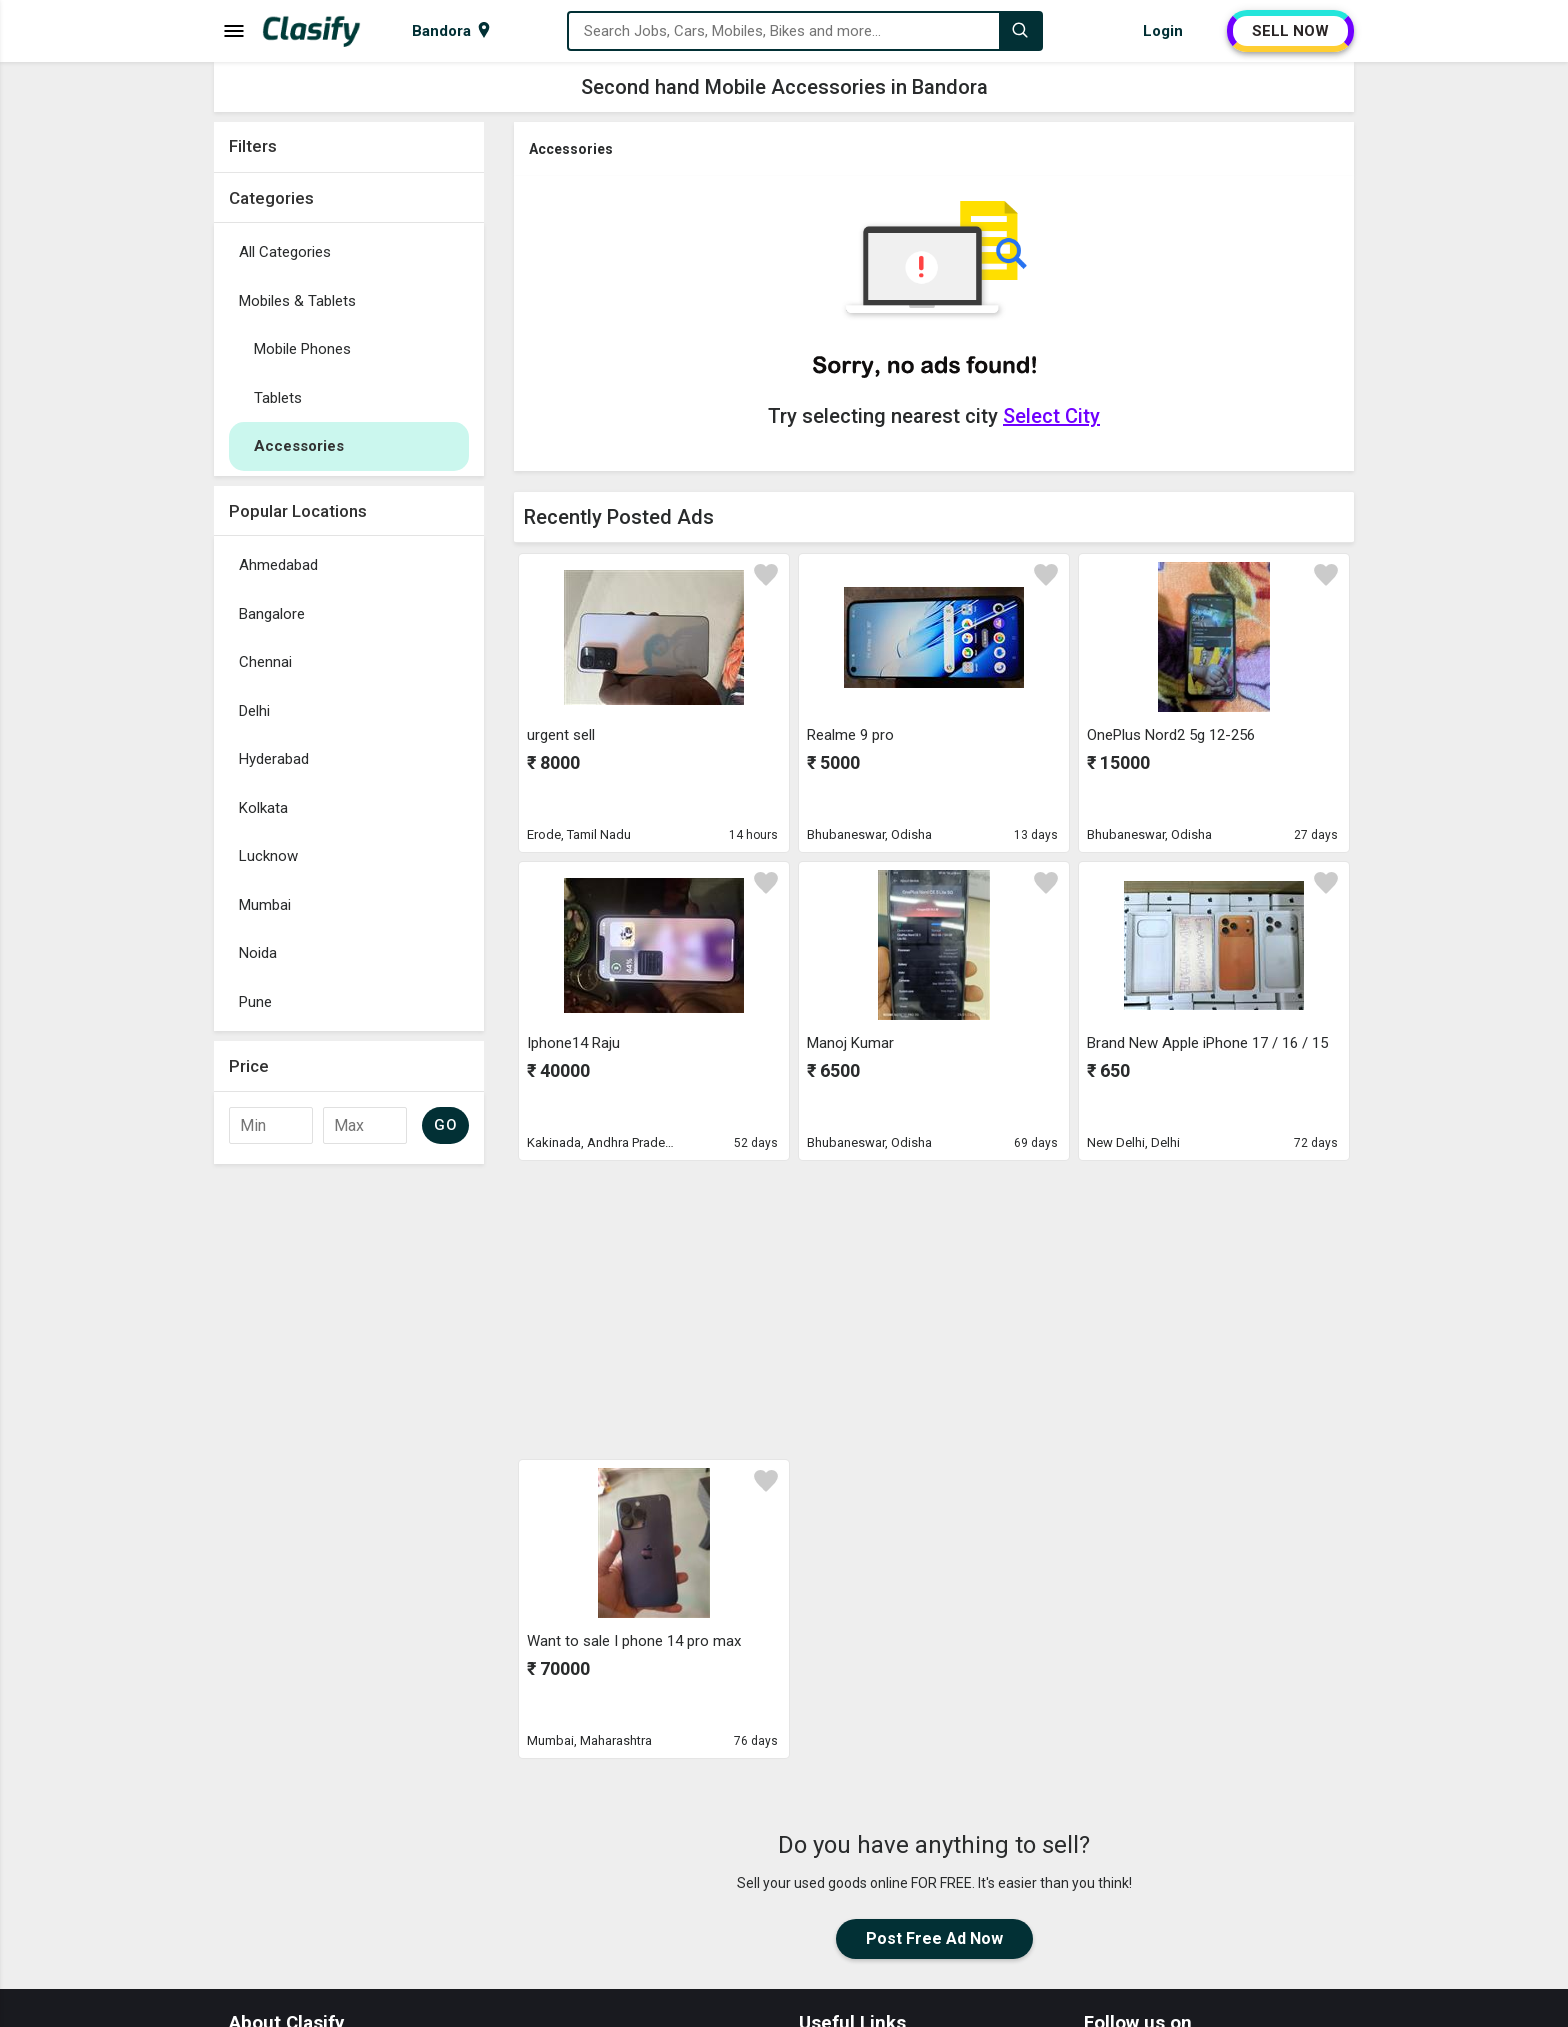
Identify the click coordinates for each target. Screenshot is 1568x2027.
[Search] (1020, 31)
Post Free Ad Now (934, 1938)
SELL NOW (1290, 31)
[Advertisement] (349, 1474)
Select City (1051, 416)
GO (445, 1125)
